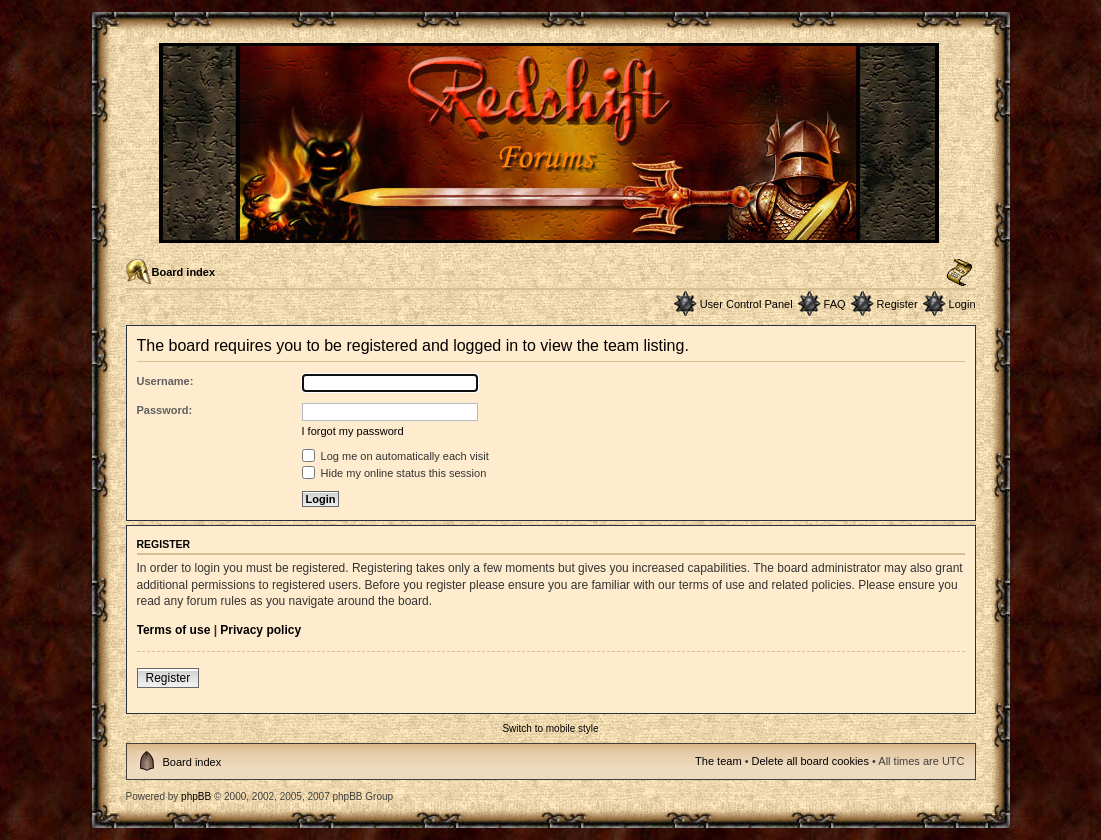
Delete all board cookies (810, 761)
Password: (165, 410)
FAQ (835, 304)
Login (962, 304)
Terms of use (174, 630)
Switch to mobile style (550, 728)
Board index (184, 272)
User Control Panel (746, 304)
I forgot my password (353, 431)
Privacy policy (260, 630)
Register (897, 304)
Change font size (959, 273)
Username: (165, 381)
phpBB (196, 796)
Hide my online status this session (394, 473)
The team (718, 761)
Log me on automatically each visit (395, 456)
